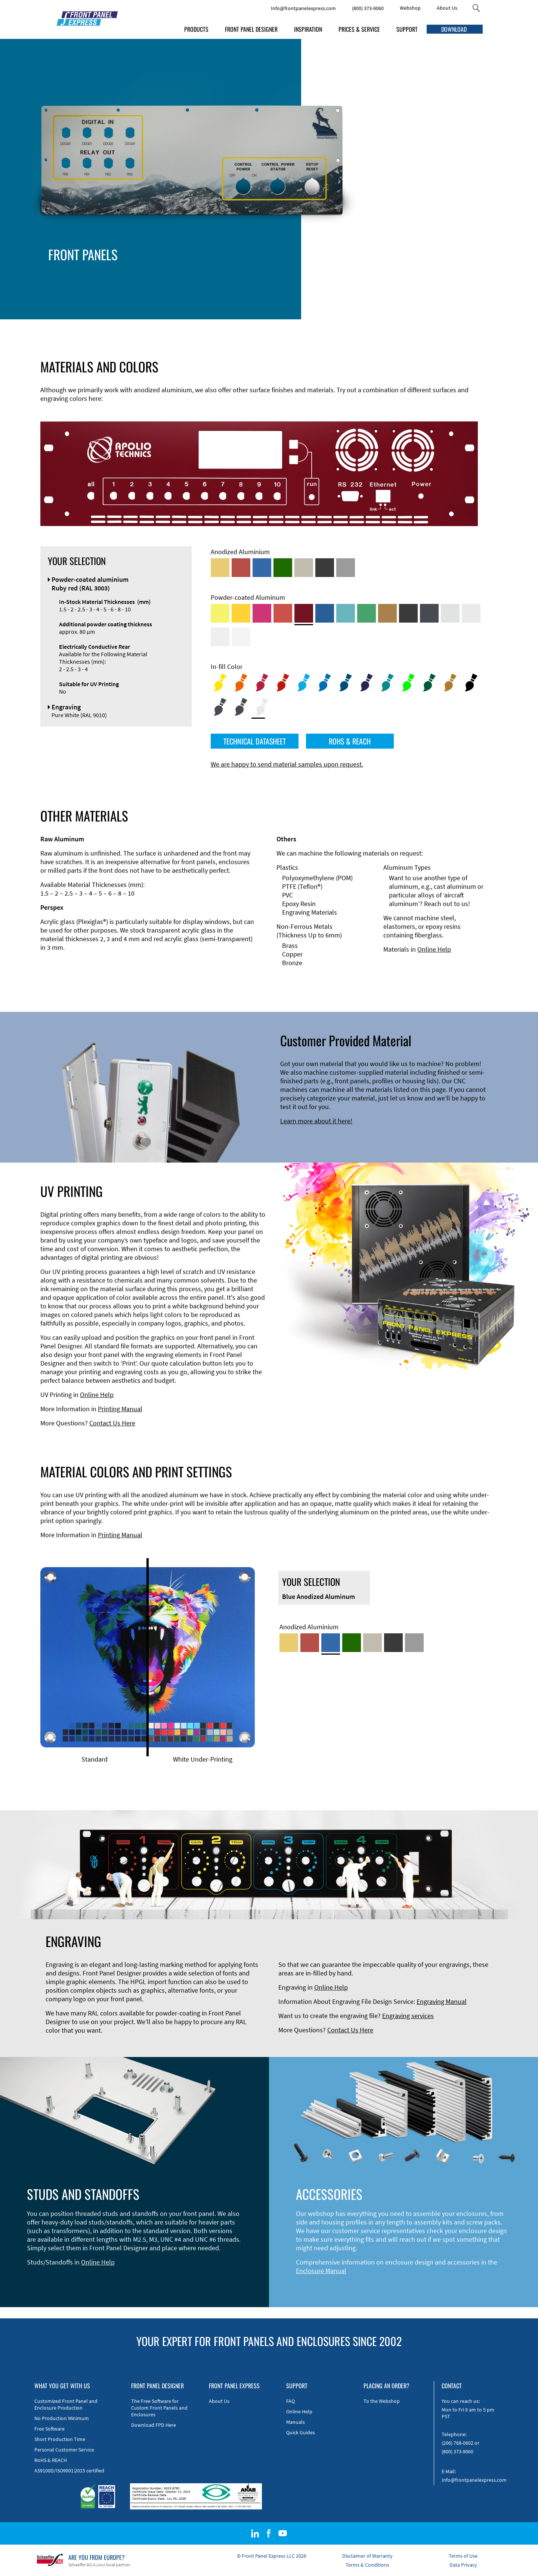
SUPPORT (407, 29)
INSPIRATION (308, 29)
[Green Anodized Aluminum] (282, 567)
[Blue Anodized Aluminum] (262, 567)
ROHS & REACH (350, 741)
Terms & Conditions (367, 2564)
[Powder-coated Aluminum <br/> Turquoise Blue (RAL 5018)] (345, 613)
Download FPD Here (153, 2425)
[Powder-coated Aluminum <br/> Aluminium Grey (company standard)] (450, 613)
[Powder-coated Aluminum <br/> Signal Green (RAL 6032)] (366, 613)
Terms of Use (463, 2555)
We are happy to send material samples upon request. (287, 764)
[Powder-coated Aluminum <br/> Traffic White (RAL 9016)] (241, 636)
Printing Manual (120, 1408)
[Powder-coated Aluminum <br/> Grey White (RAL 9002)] (220, 636)
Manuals (295, 2422)
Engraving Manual (442, 2001)
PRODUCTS (196, 29)
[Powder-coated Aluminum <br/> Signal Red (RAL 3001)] (282, 613)
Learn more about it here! (316, 1121)
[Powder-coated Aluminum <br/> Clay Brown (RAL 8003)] (387, 613)
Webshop (410, 7)
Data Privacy (463, 2564)
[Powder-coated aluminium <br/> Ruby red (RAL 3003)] (303, 613)
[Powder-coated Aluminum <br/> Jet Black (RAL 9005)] (408, 613)
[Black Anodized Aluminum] (324, 567)
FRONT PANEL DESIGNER (251, 29)
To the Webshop (382, 2401)
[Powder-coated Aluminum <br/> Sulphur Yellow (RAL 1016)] (220, 613)
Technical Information (262, 267)
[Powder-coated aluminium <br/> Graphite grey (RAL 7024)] (429, 613)
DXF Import (247, 284)
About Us (447, 7)
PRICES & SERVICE (359, 29)
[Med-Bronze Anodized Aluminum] (303, 567)
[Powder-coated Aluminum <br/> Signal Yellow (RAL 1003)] (241, 613)
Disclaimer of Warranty (367, 2555)
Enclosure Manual (321, 2270)
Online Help (434, 949)
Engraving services (408, 2015)
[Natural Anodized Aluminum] (345, 567)
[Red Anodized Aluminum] (241, 567)
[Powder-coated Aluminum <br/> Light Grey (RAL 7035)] (471, 613)
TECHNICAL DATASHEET (254, 741)
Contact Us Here (112, 1423)
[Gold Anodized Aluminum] (220, 567)
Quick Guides (300, 2432)
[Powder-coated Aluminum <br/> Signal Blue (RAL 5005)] (324, 613)
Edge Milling (248, 275)
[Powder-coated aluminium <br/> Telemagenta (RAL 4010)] (262, 613)
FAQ (290, 2401)
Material (242, 293)
